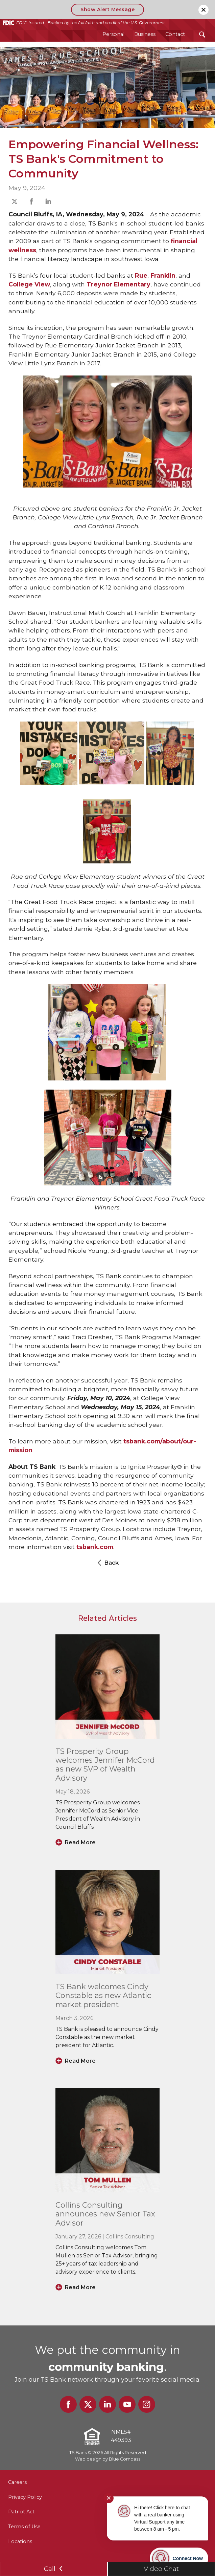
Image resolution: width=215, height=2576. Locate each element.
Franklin (162, 275)
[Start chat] (179, 2558)
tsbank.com (94, 1546)
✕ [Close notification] (108, 2498)
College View (29, 284)
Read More (80, 1842)
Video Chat (161, 2569)
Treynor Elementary (118, 284)
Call (54, 2569)
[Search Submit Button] (202, 34)
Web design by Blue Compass (107, 2459)
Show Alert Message (107, 9)
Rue (141, 275)
